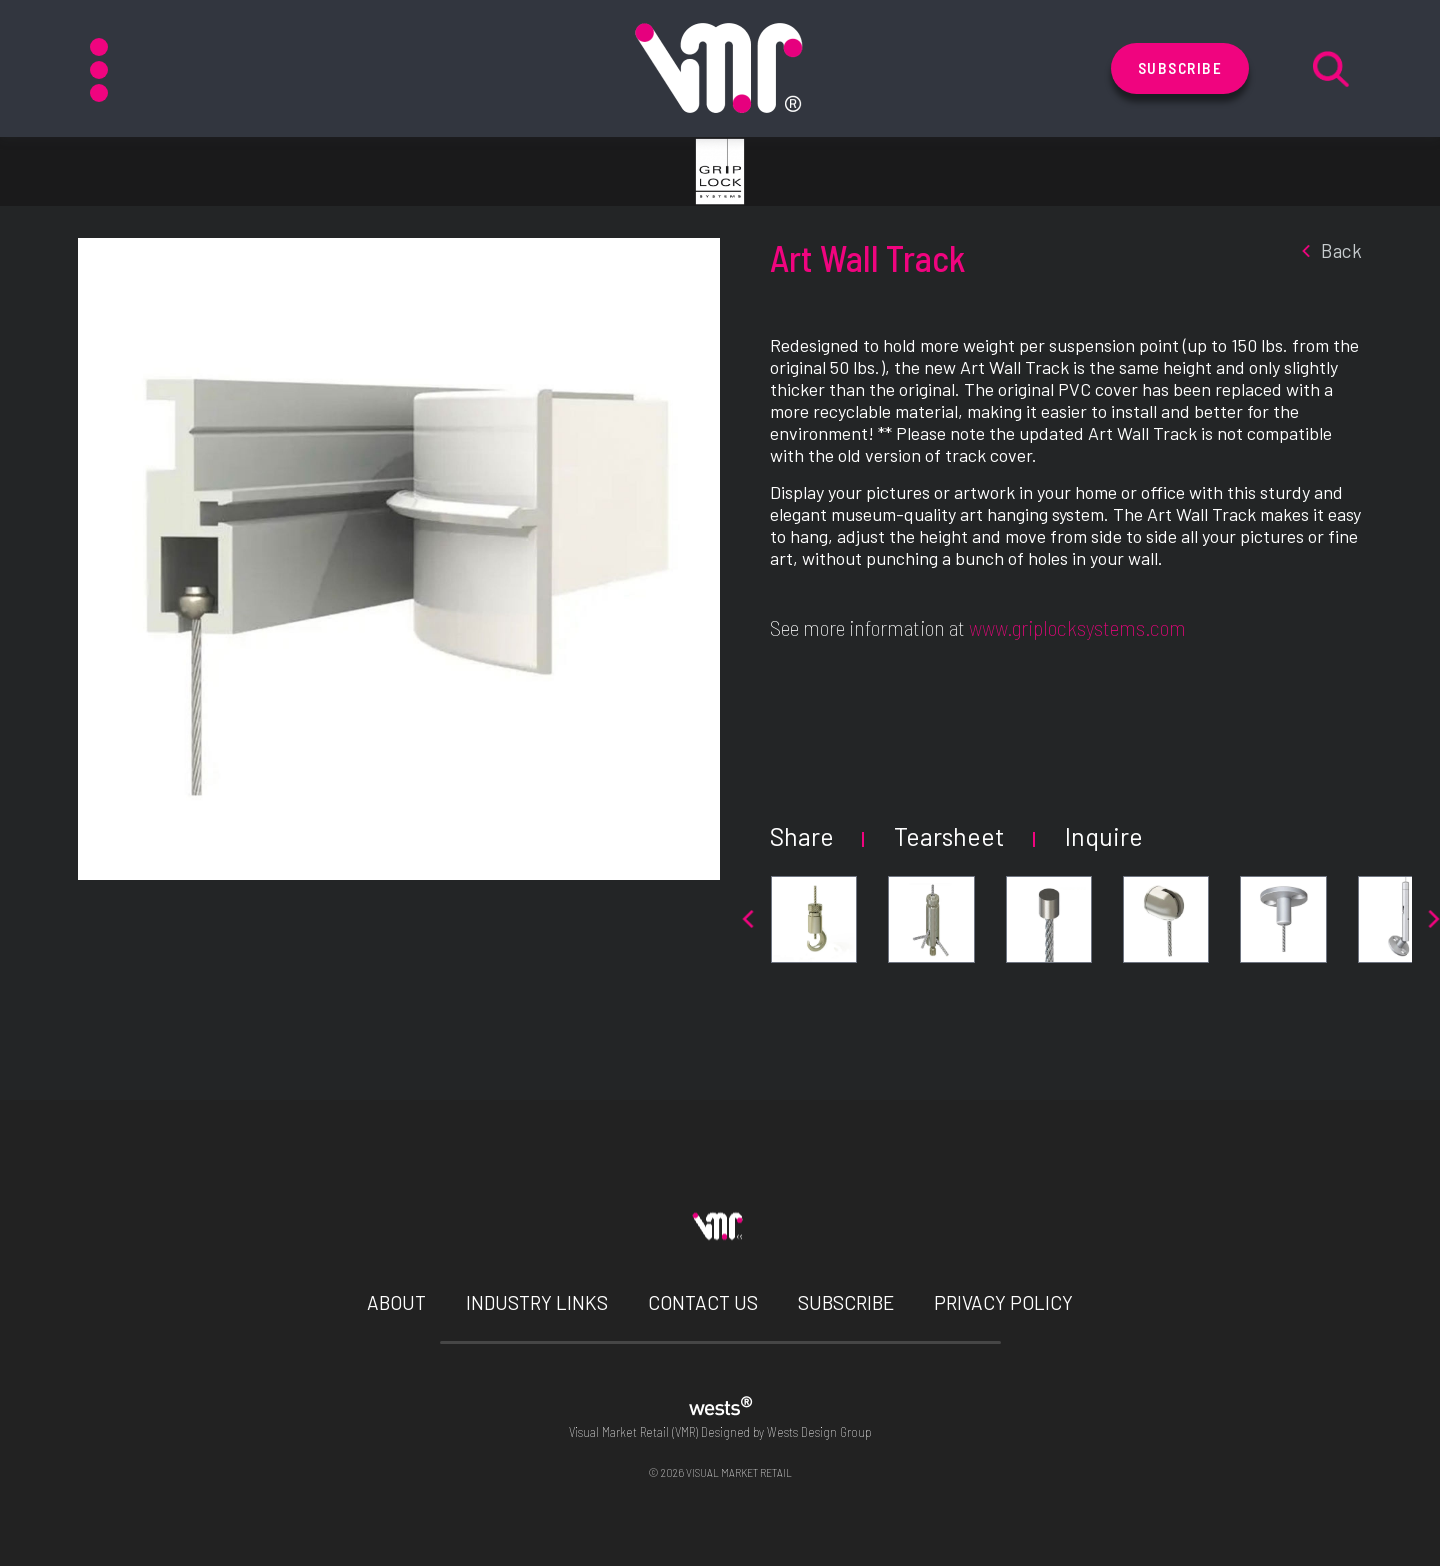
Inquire (1104, 836)
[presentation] (748, 919)
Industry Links (537, 1302)
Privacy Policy (1003, 1302)
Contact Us (703, 1302)
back (1329, 250)
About (396, 1302)
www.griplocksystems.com (1077, 627)
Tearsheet (949, 836)
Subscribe (1180, 68)
